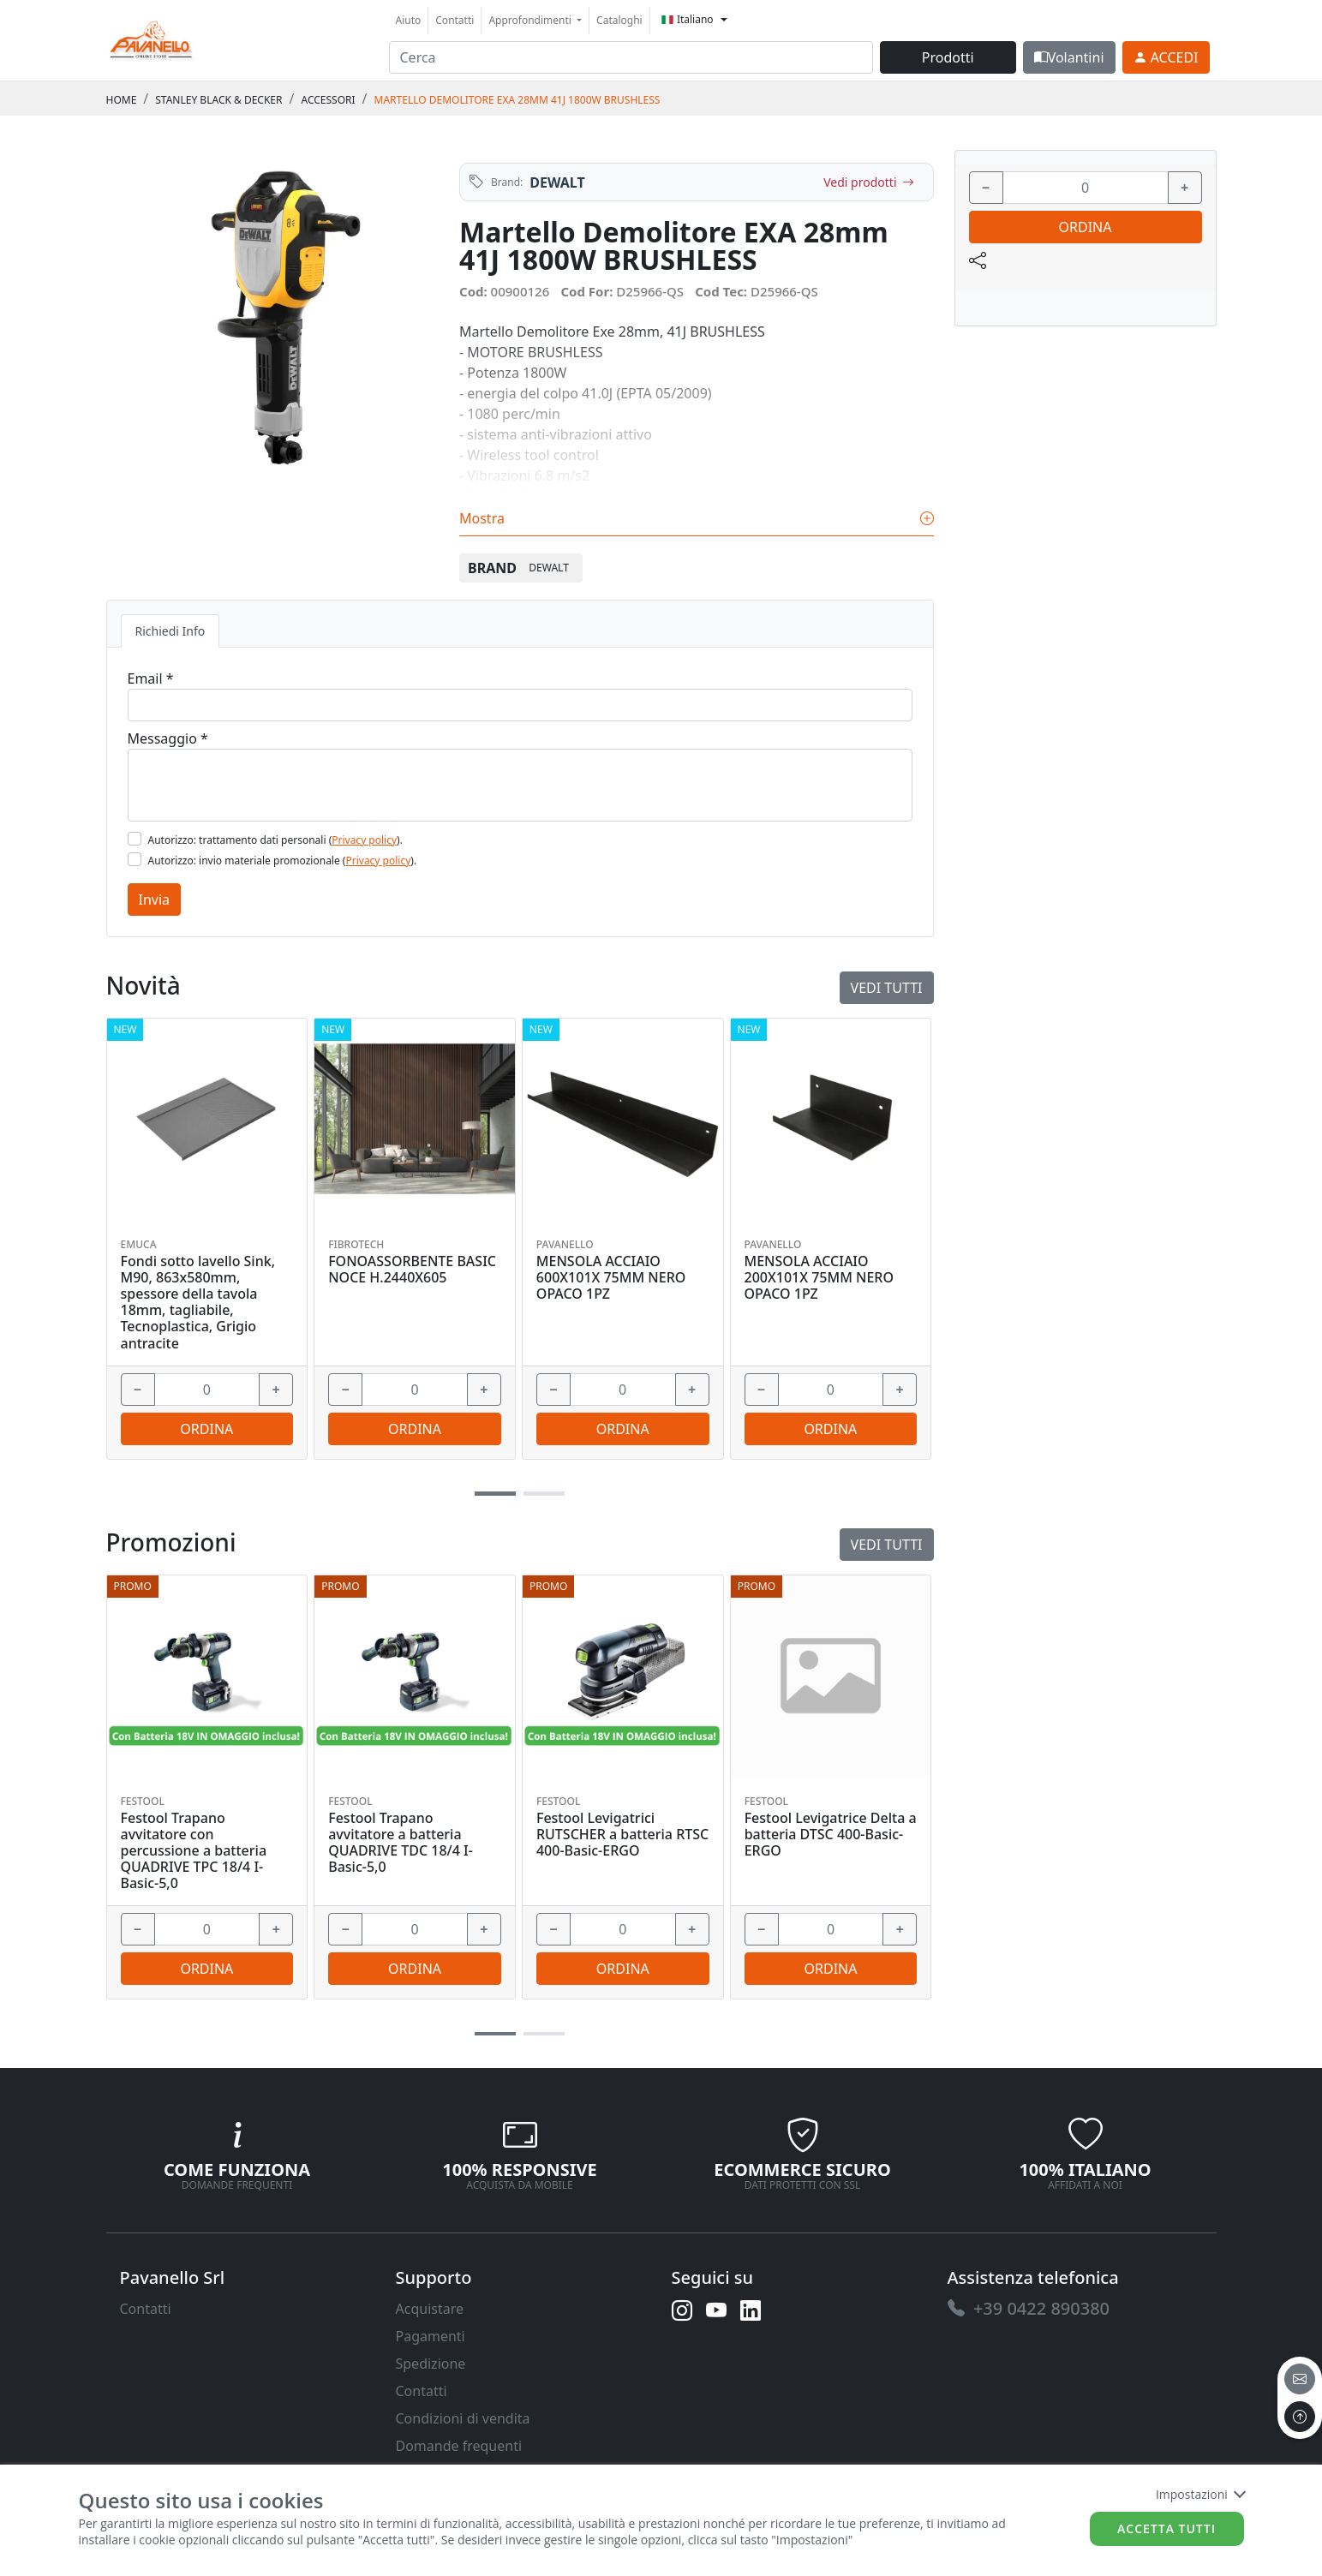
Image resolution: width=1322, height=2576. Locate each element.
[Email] (520, 705)
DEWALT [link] (556, 182)
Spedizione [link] (431, 2363)
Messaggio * (168, 738)
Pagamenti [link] (430, 2336)
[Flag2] (134, 859)
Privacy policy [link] (364, 840)
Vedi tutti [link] (887, 1544)
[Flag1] (134, 839)
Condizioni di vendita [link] (463, 2418)
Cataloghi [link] (619, 20)
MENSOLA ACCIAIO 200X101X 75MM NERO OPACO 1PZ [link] (819, 1278)
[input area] (631, 57)
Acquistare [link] (430, 2308)
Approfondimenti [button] (531, 20)
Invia (154, 899)
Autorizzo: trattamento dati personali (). (275, 840)
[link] (151, 38)
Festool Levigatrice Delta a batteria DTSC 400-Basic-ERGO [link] (831, 1835)
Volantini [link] (1069, 57)
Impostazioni (1200, 2494)
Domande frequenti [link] (459, 2445)
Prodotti (948, 57)
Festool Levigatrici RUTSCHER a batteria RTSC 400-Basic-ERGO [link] (622, 1835)
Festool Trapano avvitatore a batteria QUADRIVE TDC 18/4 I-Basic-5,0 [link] (400, 1843)
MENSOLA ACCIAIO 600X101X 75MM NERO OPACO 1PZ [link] (610, 1278)
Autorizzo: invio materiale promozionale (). (282, 860)
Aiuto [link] (409, 20)
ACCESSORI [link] (328, 100)
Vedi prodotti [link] (868, 182)
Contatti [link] (454, 20)
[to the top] (1299, 2416)
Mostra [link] (696, 518)
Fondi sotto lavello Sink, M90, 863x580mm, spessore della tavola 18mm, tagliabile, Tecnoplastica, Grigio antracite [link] (198, 1302)
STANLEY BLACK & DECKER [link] (218, 100)
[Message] (520, 785)
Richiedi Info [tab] (170, 631)
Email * (151, 678)
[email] (1299, 2379)
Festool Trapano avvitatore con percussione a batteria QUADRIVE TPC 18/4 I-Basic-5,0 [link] (194, 1851)
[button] (495, 2034)
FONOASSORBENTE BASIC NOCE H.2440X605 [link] (412, 1269)
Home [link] (121, 100)
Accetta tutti (1166, 2528)
